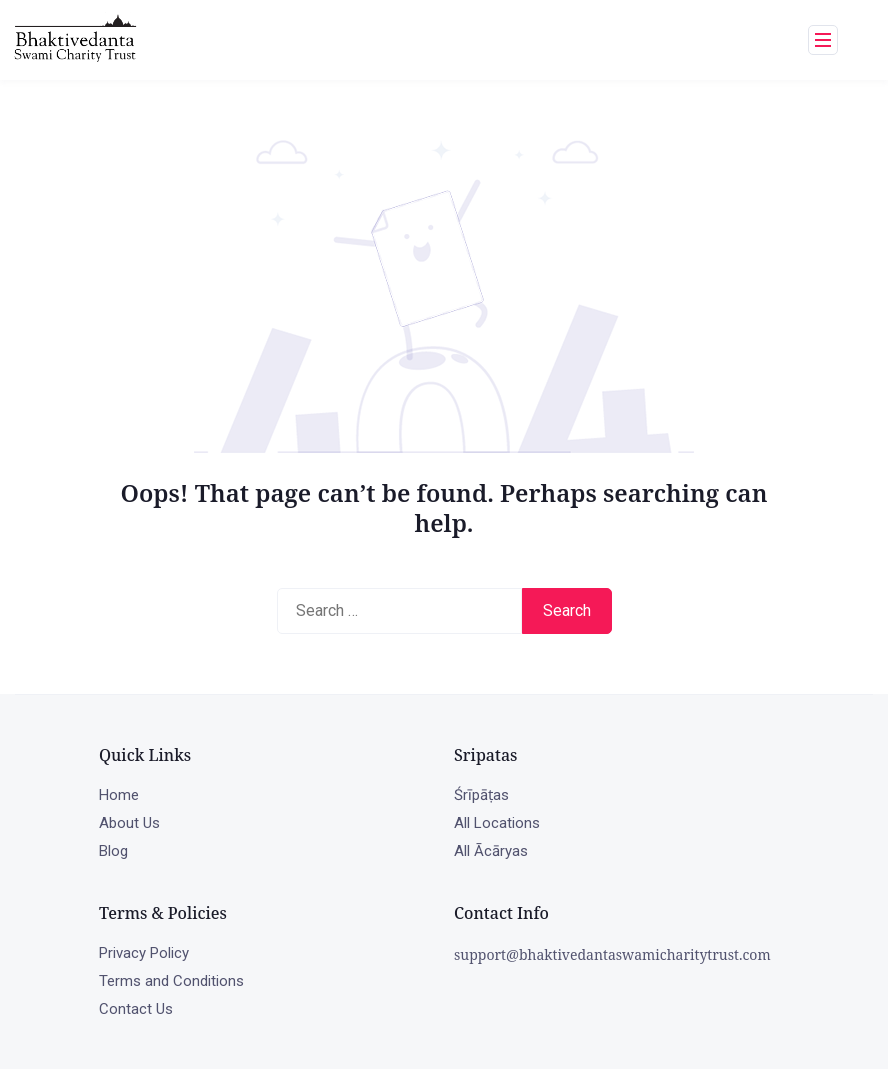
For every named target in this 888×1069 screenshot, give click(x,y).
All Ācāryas (491, 851)
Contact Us (136, 1009)
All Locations (497, 823)
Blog (113, 851)
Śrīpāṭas (481, 795)
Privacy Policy (144, 953)
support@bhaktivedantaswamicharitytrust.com (612, 954)
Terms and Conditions (171, 981)
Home (119, 795)
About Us (129, 823)
